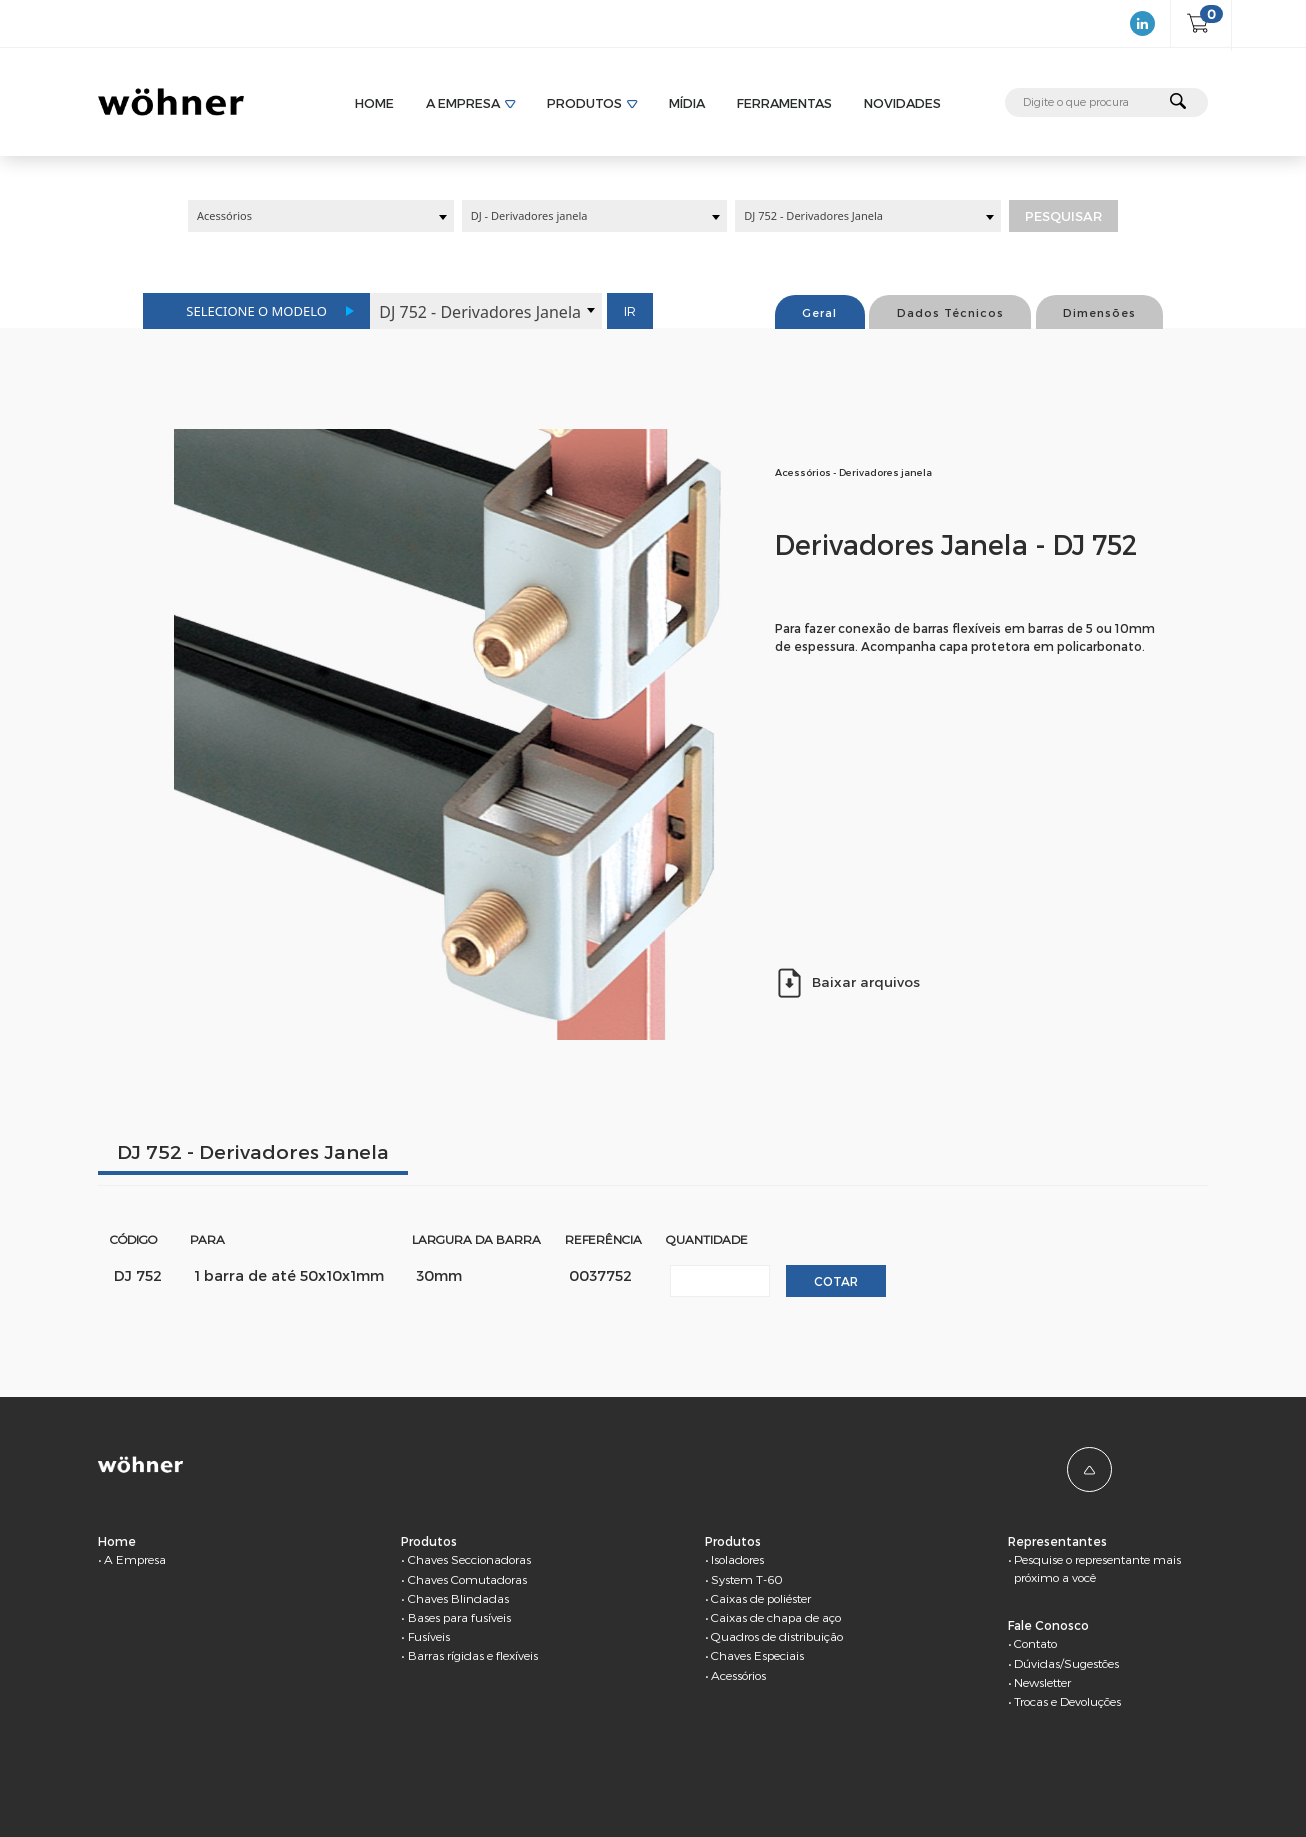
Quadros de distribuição (777, 1636)
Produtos (584, 102)
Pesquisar (1063, 216)
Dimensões (1099, 312)
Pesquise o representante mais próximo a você (1097, 1568)
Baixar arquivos (847, 982)
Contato (1035, 1643)
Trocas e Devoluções (1067, 1701)
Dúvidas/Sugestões (1066, 1663)
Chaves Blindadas (458, 1598)
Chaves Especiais (757, 1655)
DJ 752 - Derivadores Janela (253, 1151)
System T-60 (747, 1579)
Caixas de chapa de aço (776, 1617)
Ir (630, 311)
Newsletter (1042, 1682)
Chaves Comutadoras (467, 1579)
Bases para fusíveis (459, 1617)
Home (374, 102)
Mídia (687, 102)
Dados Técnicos (950, 312)
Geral (819, 312)
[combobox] (321, 216)
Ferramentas (784, 102)
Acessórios (738, 1675)
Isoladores (737, 1559)
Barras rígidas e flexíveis (473, 1655)
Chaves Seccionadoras (469, 1559)
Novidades (902, 102)
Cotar (836, 1281)
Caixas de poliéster (761, 1598)
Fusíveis (429, 1636)
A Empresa (463, 102)
